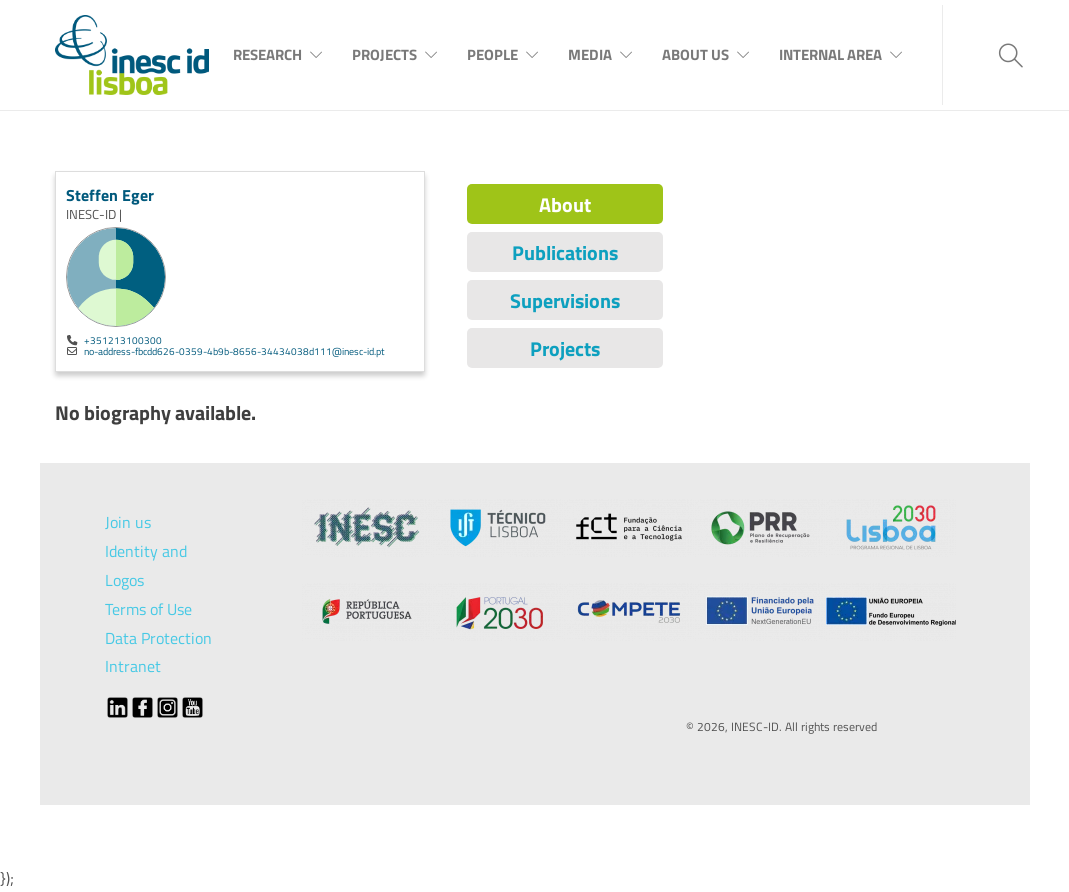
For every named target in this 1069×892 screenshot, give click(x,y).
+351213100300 (123, 340)
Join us (128, 522)
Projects (384, 54)
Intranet (133, 666)
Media (590, 54)
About (565, 204)
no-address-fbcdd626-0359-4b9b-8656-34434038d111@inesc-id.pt (234, 351)
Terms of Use (148, 609)
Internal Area (830, 54)
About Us (695, 54)
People (492, 54)
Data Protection (158, 638)
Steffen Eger (110, 195)
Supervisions (565, 300)
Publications (565, 252)
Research (267, 54)
